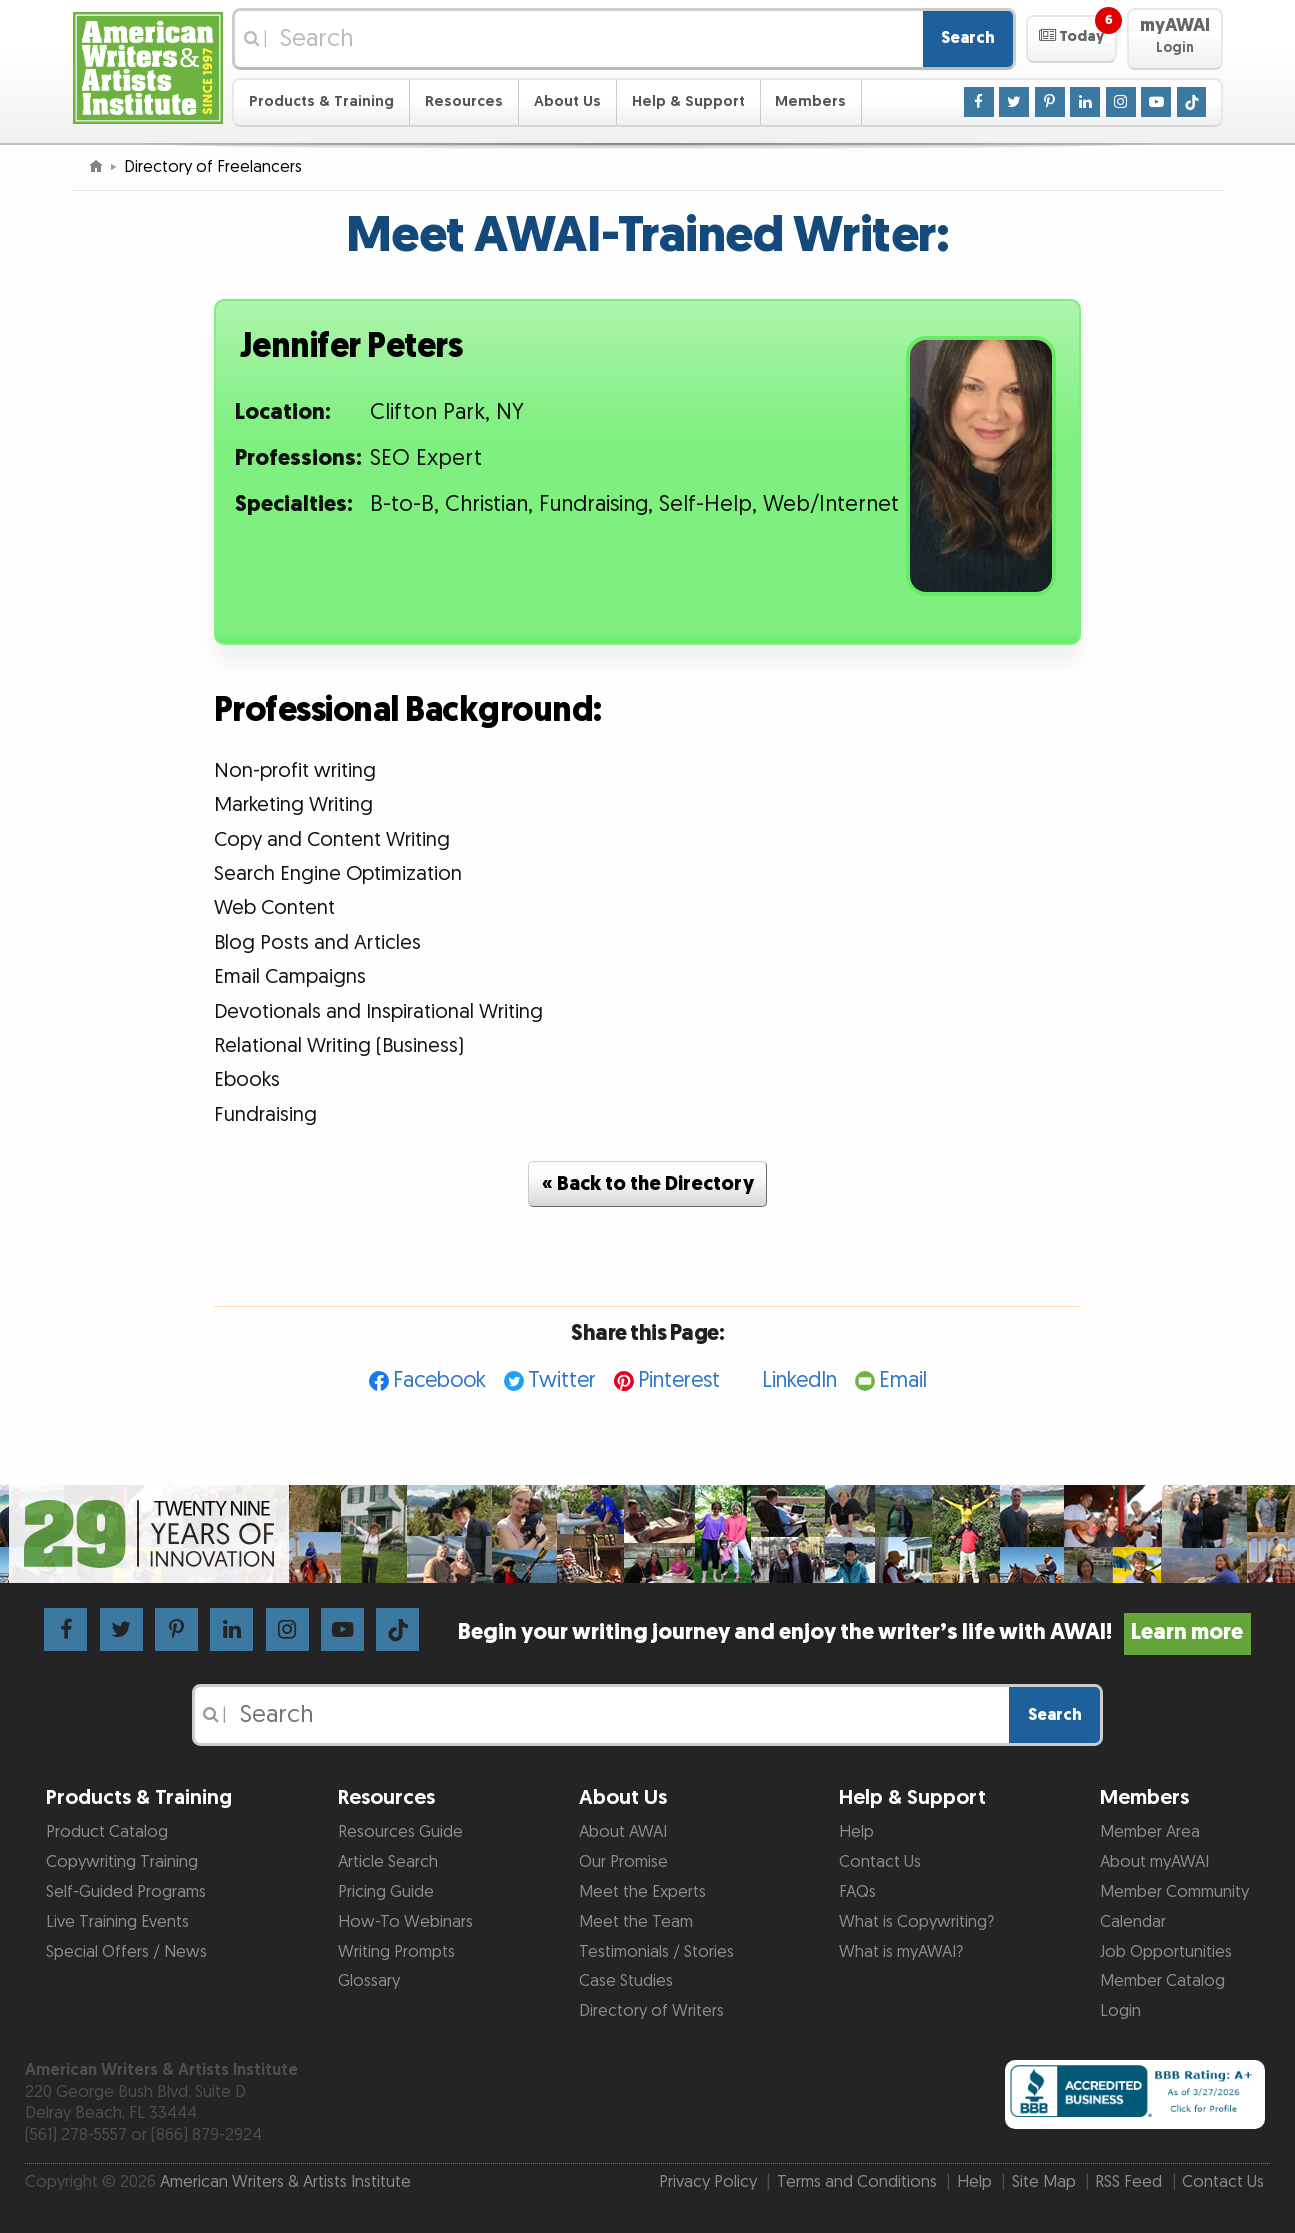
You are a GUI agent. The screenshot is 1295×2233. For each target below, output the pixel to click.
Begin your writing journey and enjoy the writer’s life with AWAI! (854, 1632)
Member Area (1150, 1832)
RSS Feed (1128, 2182)
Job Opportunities (1166, 1952)
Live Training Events (117, 1922)
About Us (567, 101)
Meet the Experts (642, 1892)
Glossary (369, 1981)
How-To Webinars (405, 1922)
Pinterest (679, 1380)
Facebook (439, 1380)
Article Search (388, 1862)
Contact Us (880, 1862)
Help (856, 1832)
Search (968, 38)
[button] (1071, 39)
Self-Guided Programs (126, 1892)
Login (1120, 2011)
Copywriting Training (122, 1862)
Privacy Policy (708, 2182)
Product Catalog (107, 1832)
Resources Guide (400, 1832)
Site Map (1044, 2182)
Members (810, 101)
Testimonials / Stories (656, 1952)
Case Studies (626, 1981)
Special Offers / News (126, 1952)
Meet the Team (636, 1922)
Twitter (562, 1380)
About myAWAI (1154, 1862)
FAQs (857, 1892)
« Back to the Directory (648, 1184)
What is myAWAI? (901, 1952)
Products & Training (321, 101)
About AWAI (623, 1832)
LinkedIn (799, 1380)
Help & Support (688, 101)
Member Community (1174, 1892)
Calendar (1133, 1922)
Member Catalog (1162, 1981)
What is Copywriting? (916, 1922)
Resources (464, 101)
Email (903, 1380)
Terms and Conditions (857, 2182)
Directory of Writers (651, 2011)
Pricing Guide (386, 1892)
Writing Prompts (396, 1952)
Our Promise (623, 1862)
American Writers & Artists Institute (285, 2182)
